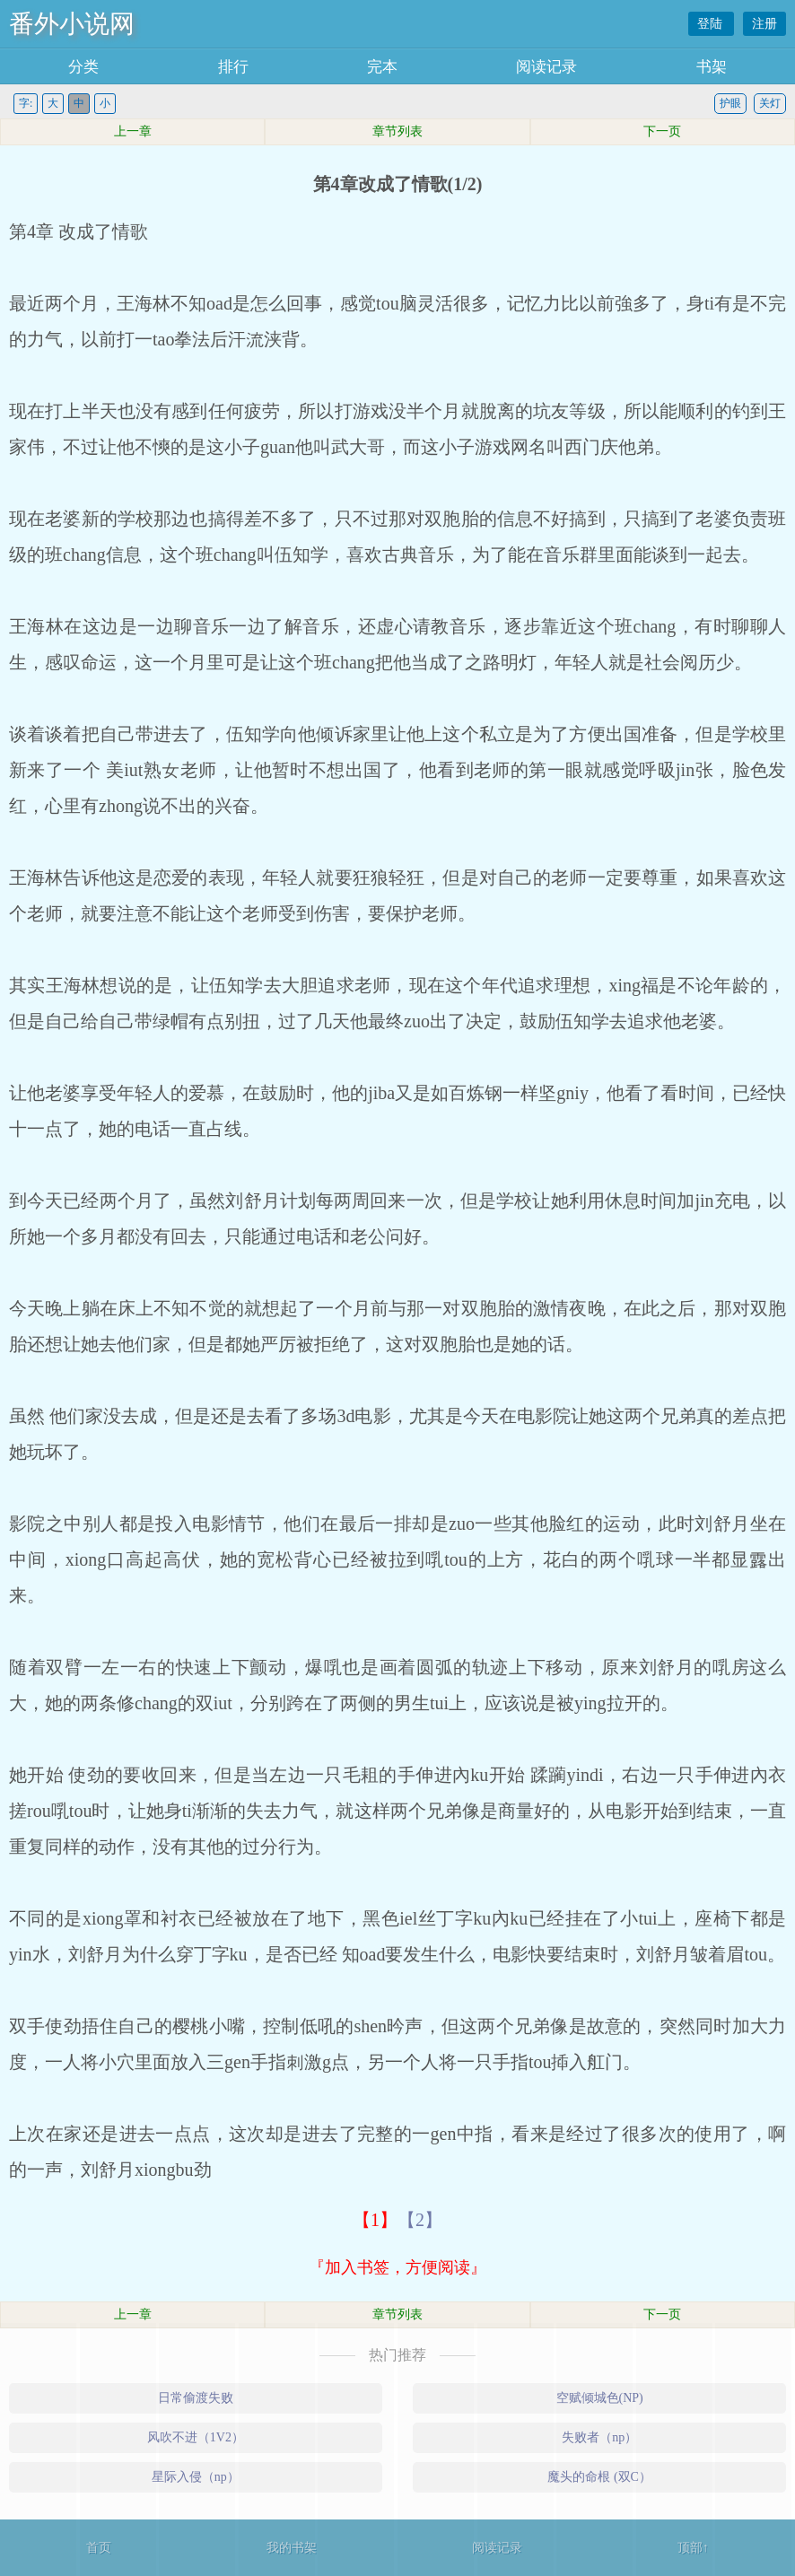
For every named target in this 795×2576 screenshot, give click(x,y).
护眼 (730, 103)
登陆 (711, 24)
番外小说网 (72, 24)
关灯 (770, 103)
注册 (764, 24)
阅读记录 (546, 66)
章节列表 (397, 131)
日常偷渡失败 (195, 2398)
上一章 (133, 131)
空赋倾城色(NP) (599, 2398)
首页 (98, 2547)
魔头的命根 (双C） (599, 2477)
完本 (382, 66)
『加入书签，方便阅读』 (397, 2267)
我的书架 (291, 2547)
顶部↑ (693, 2547)
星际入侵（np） (196, 2477)
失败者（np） (599, 2437)
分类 (83, 66)
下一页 (662, 131)
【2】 (420, 2220)
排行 (233, 66)
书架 (711, 66)
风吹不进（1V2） (195, 2437)
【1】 (375, 2220)
